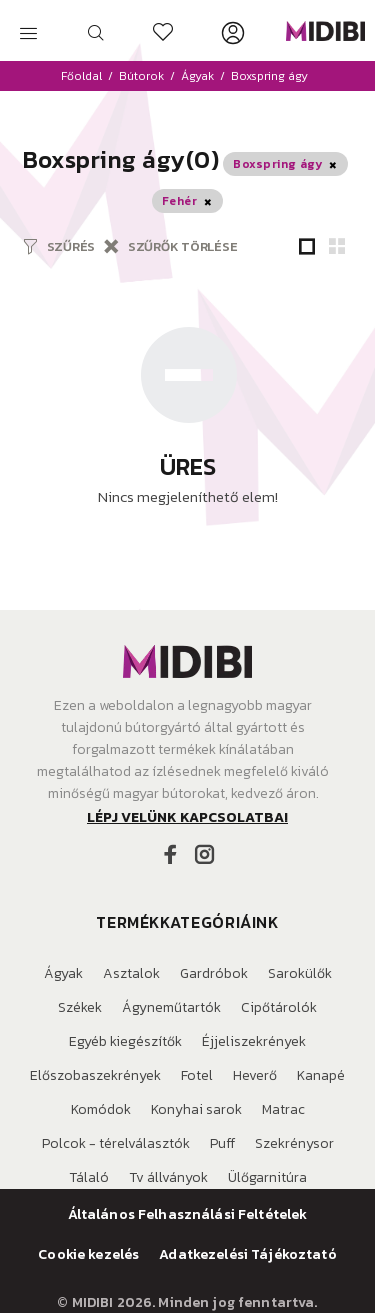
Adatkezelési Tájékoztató (247, 1255)
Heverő (255, 1075)
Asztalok (131, 973)
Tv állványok (168, 1177)
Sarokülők (300, 973)
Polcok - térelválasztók (116, 1143)
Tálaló (89, 1177)
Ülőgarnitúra (267, 1177)
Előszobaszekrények (95, 1075)
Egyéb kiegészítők (125, 1041)
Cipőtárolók (279, 1007)
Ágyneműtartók (171, 1007)
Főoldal (81, 76)
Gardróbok (214, 973)
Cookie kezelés (88, 1255)
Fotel (197, 1075)
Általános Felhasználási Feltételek (188, 1215)
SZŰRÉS (71, 246)
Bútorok (141, 76)
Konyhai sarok (196, 1109)
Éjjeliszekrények (254, 1041)
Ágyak (197, 76)
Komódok (101, 1109)
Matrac (283, 1109)
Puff (222, 1143)
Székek (80, 1007)
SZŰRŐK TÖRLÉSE (182, 246)
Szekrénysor (294, 1143)
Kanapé (321, 1075)
